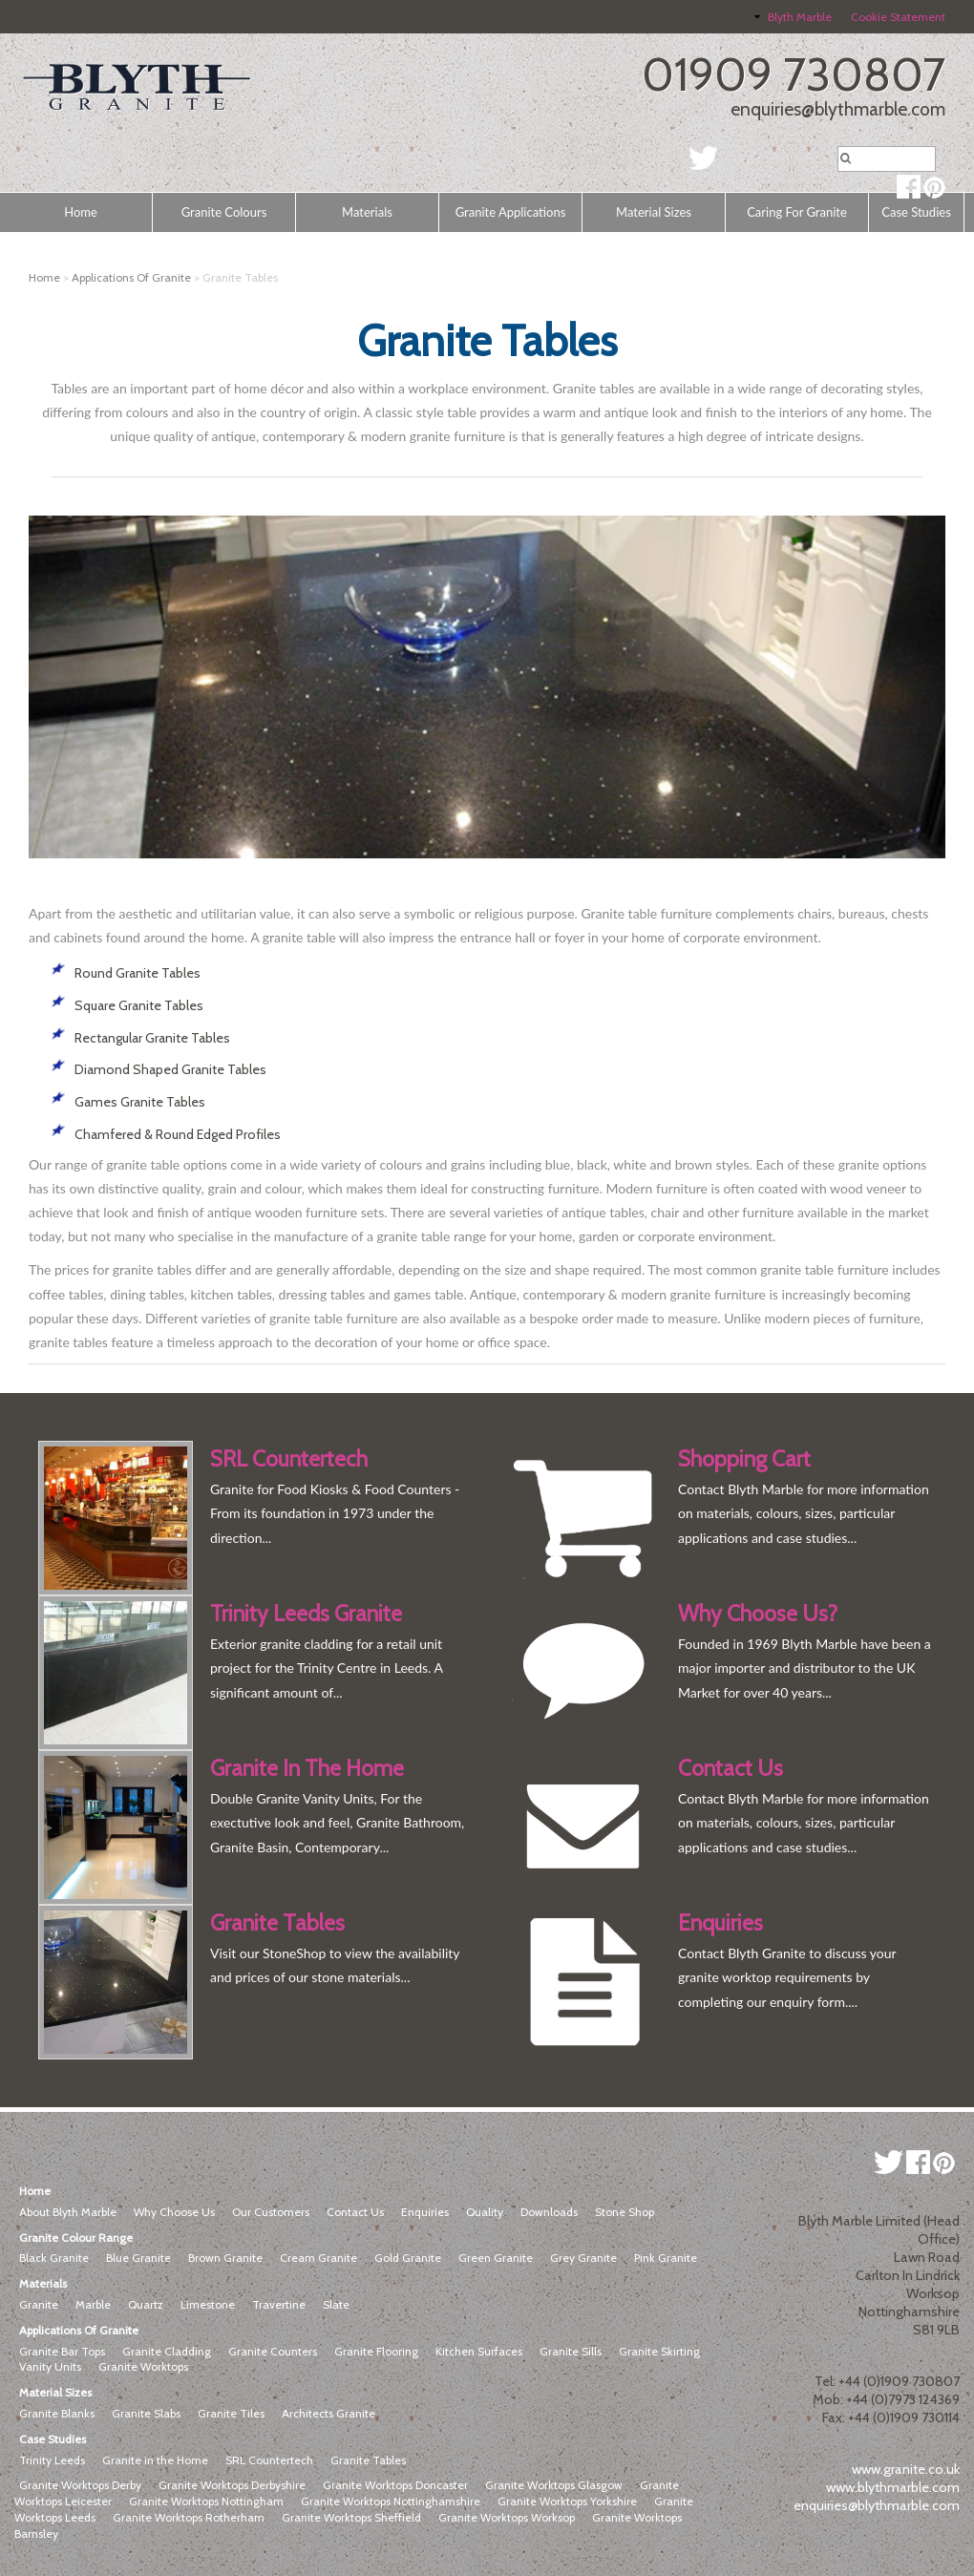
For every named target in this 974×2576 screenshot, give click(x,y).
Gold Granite (407, 2257)
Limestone (207, 2304)
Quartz (145, 2304)
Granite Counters (272, 2351)
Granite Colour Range (76, 2237)
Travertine (279, 2304)
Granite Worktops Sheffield (351, 2517)
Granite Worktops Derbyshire (232, 2485)
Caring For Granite (797, 212)
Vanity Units (50, 2366)
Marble (93, 2304)
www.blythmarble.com (893, 2487)
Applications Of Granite (131, 277)
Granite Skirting (659, 2351)
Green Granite (495, 2257)
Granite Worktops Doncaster (395, 2485)
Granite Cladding (166, 2351)
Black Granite (54, 2257)
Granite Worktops (143, 2366)
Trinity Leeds (52, 2460)
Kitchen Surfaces (478, 2351)
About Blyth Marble (67, 2212)
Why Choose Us (174, 2212)
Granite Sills (571, 2351)
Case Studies (916, 212)
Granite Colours (224, 212)
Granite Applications (510, 212)
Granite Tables (368, 2460)
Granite (38, 2304)
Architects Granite (328, 2413)
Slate (336, 2304)
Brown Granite (225, 2257)
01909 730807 (793, 74)
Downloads (549, 2212)
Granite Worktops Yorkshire (567, 2501)
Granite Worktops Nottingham (206, 2501)
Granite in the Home (155, 2460)
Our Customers (270, 2212)
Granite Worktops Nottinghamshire (390, 2501)
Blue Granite (138, 2257)
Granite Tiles (231, 2413)
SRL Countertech (269, 2460)
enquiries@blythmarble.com (837, 108)
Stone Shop (624, 2212)
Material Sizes (653, 212)
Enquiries (425, 2212)
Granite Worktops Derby (80, 2485)
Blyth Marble (800, 17)
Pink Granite (665, 2257)
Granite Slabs (146, 2413)
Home (80, 212)
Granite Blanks (57, 2413)
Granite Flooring (376, 2351)
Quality (484, 2212)
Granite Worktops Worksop (506, 2517)
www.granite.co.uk (906, 2469)
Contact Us (355, 2212)
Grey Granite (583, 2257)
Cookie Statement (898, 17)
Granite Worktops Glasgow (554, 2485)
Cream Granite (318, 2257)
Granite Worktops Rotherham (189, 2517)
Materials (367, 212)
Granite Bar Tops (62, 2351)
